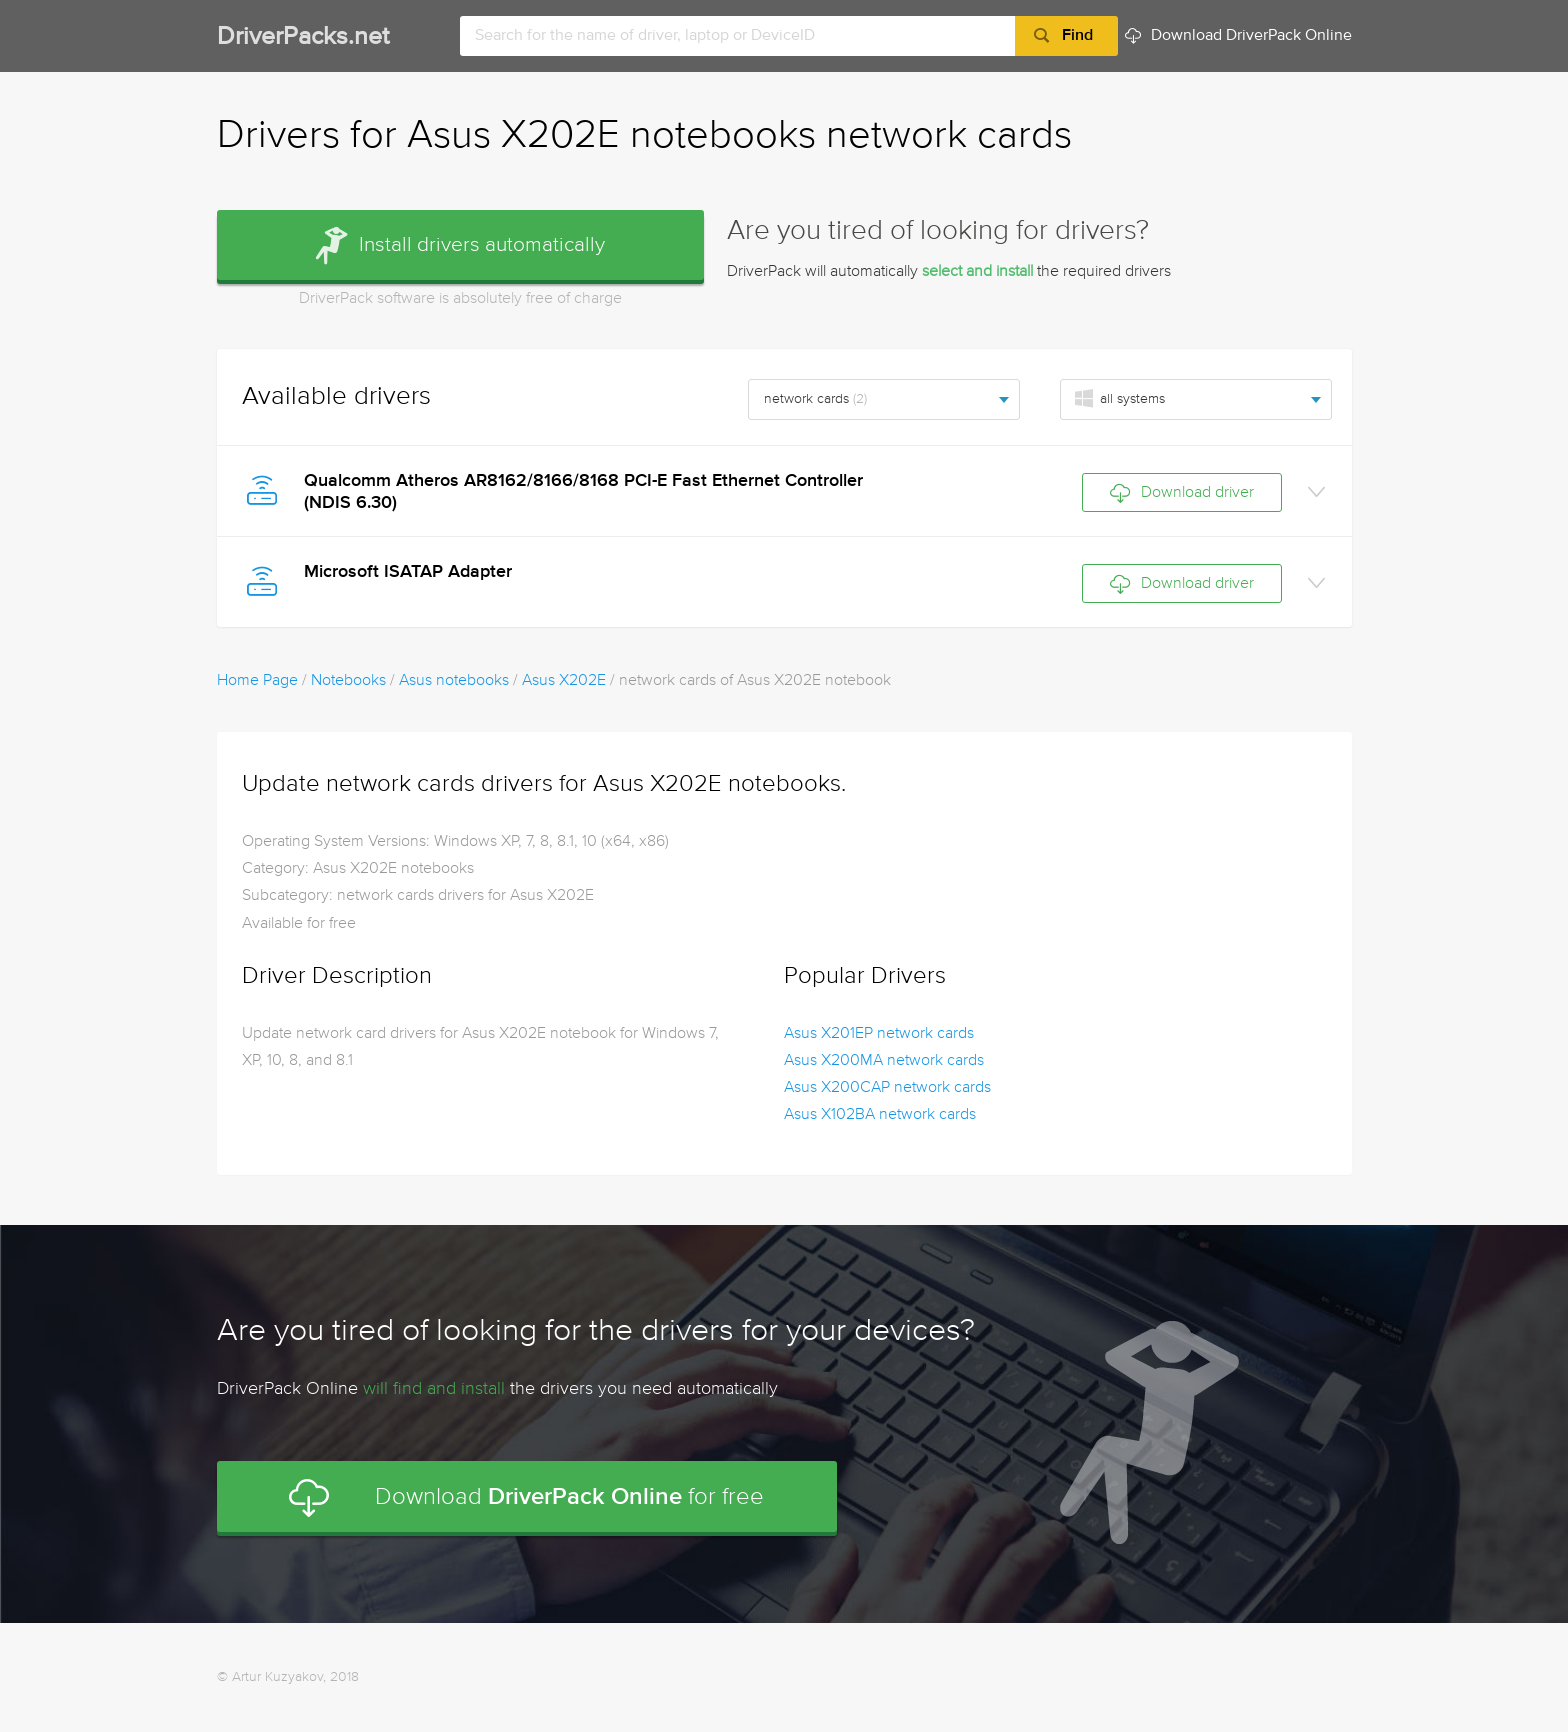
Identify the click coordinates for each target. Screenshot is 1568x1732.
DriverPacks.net (303, 37)
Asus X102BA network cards (880, 1115)
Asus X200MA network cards (884, 1061)
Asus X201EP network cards (879, 1034)
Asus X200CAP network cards (887, 1088)
